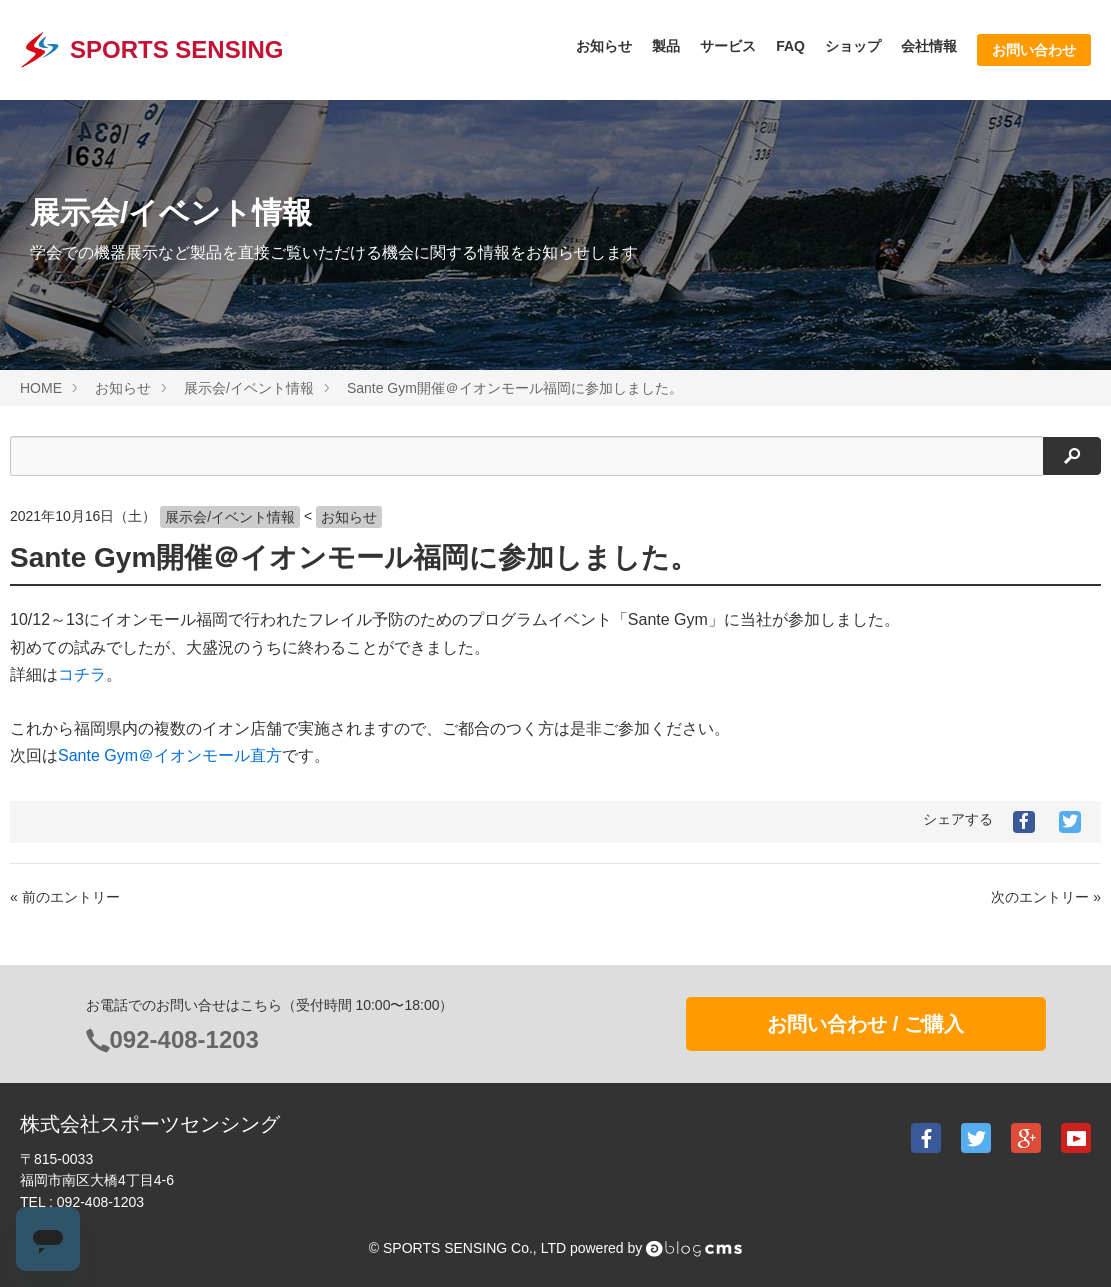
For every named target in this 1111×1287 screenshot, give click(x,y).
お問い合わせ (1034, 50)
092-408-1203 (184, 1039)
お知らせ (604, 46)
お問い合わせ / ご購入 (865, 1024)
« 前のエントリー (65, 897)
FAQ (790, 46)
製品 (666, 46)
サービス (728, 46)
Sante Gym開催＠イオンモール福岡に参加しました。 (354, 557)
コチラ (82, 674)
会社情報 (929, 46)
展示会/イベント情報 (230, 517)
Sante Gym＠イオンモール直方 (170, 755)
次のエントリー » (1046, 897)
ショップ (853, 46)
